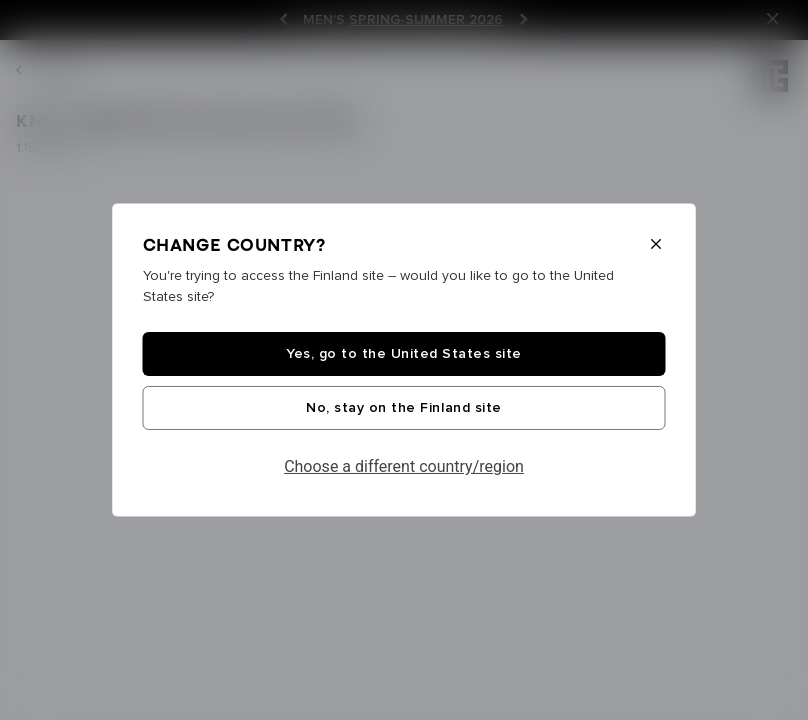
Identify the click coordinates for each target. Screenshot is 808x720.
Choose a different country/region (404, 466)
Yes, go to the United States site (404, 354)
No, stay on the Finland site (403, 408)
